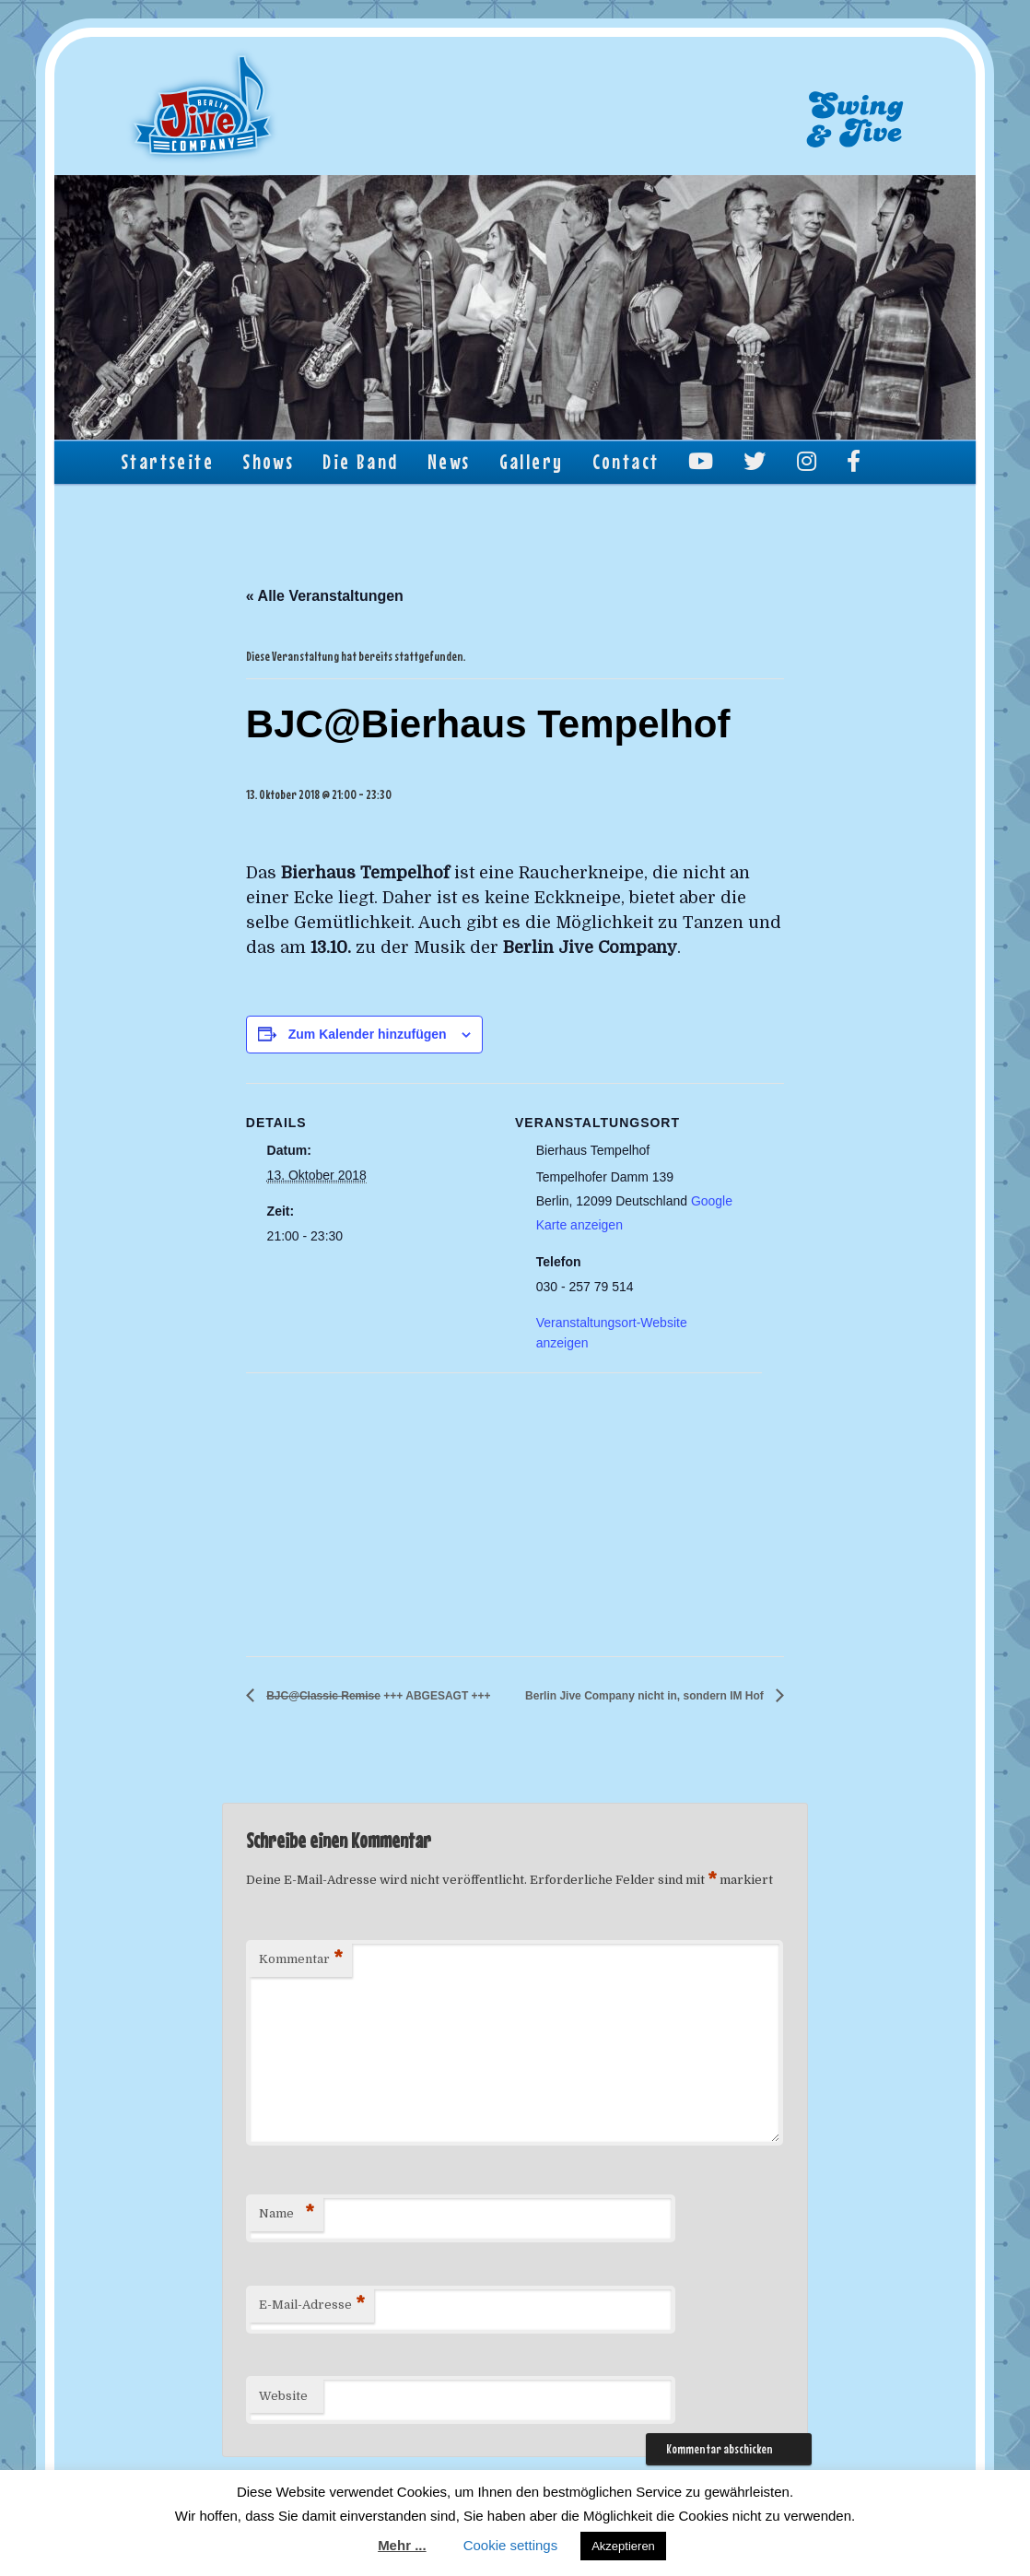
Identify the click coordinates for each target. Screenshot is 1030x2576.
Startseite (167, 461)
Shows (268, 461)
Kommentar (301, 1960)
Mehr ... (402, 2545)
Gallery (531, 461)
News (449, 461)
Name (286, 2214)
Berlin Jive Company (203, 107)
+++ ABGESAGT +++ (377, 1695)
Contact (626, 461)
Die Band (360, 461)
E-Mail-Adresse (312, 2305)
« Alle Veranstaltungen (325, 596)
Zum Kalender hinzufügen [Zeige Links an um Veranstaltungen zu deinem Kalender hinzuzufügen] (367, 1034)
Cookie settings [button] (510, 2545)
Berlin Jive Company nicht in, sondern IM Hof (646, 1695)
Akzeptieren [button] (623, 2546)
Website (283, 2396)
